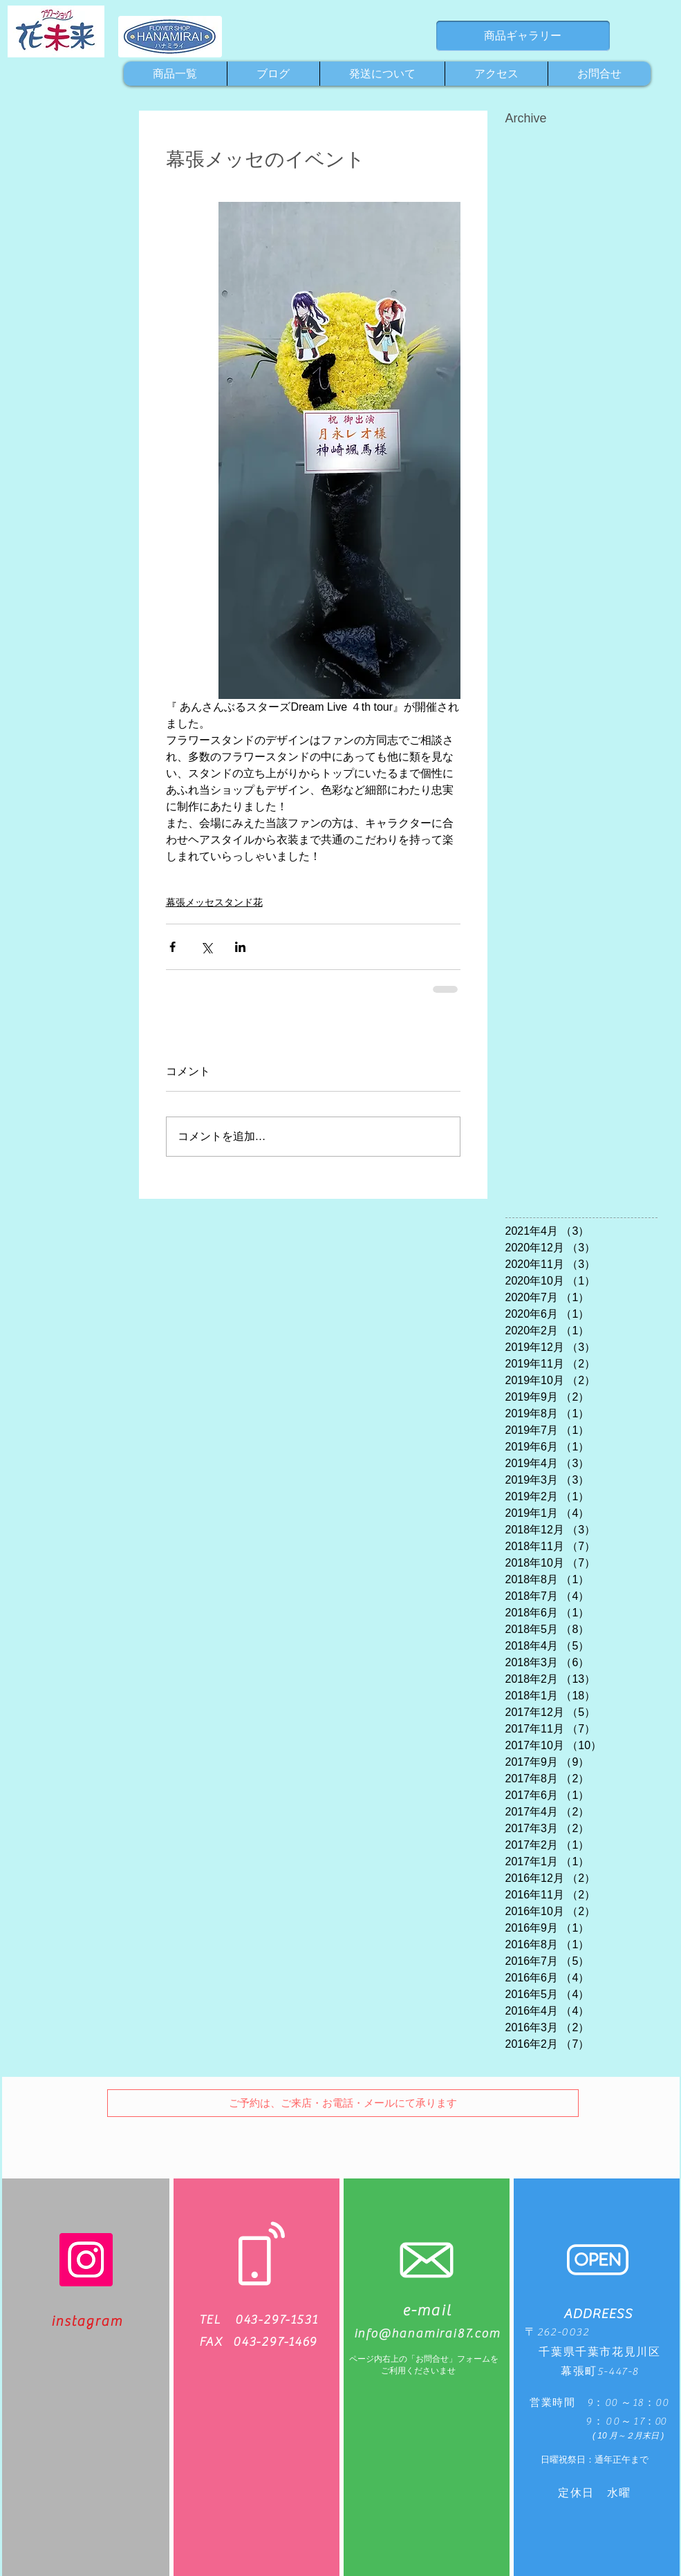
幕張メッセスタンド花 (214, 902)
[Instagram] (86, 2259)
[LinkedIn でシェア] (240, 946)
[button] (343, 2103)
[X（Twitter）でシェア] (206, 946)
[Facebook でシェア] (172, 946)
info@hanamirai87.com (427, 2333)
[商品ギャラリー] (523, 36)
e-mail (426, 2311)
